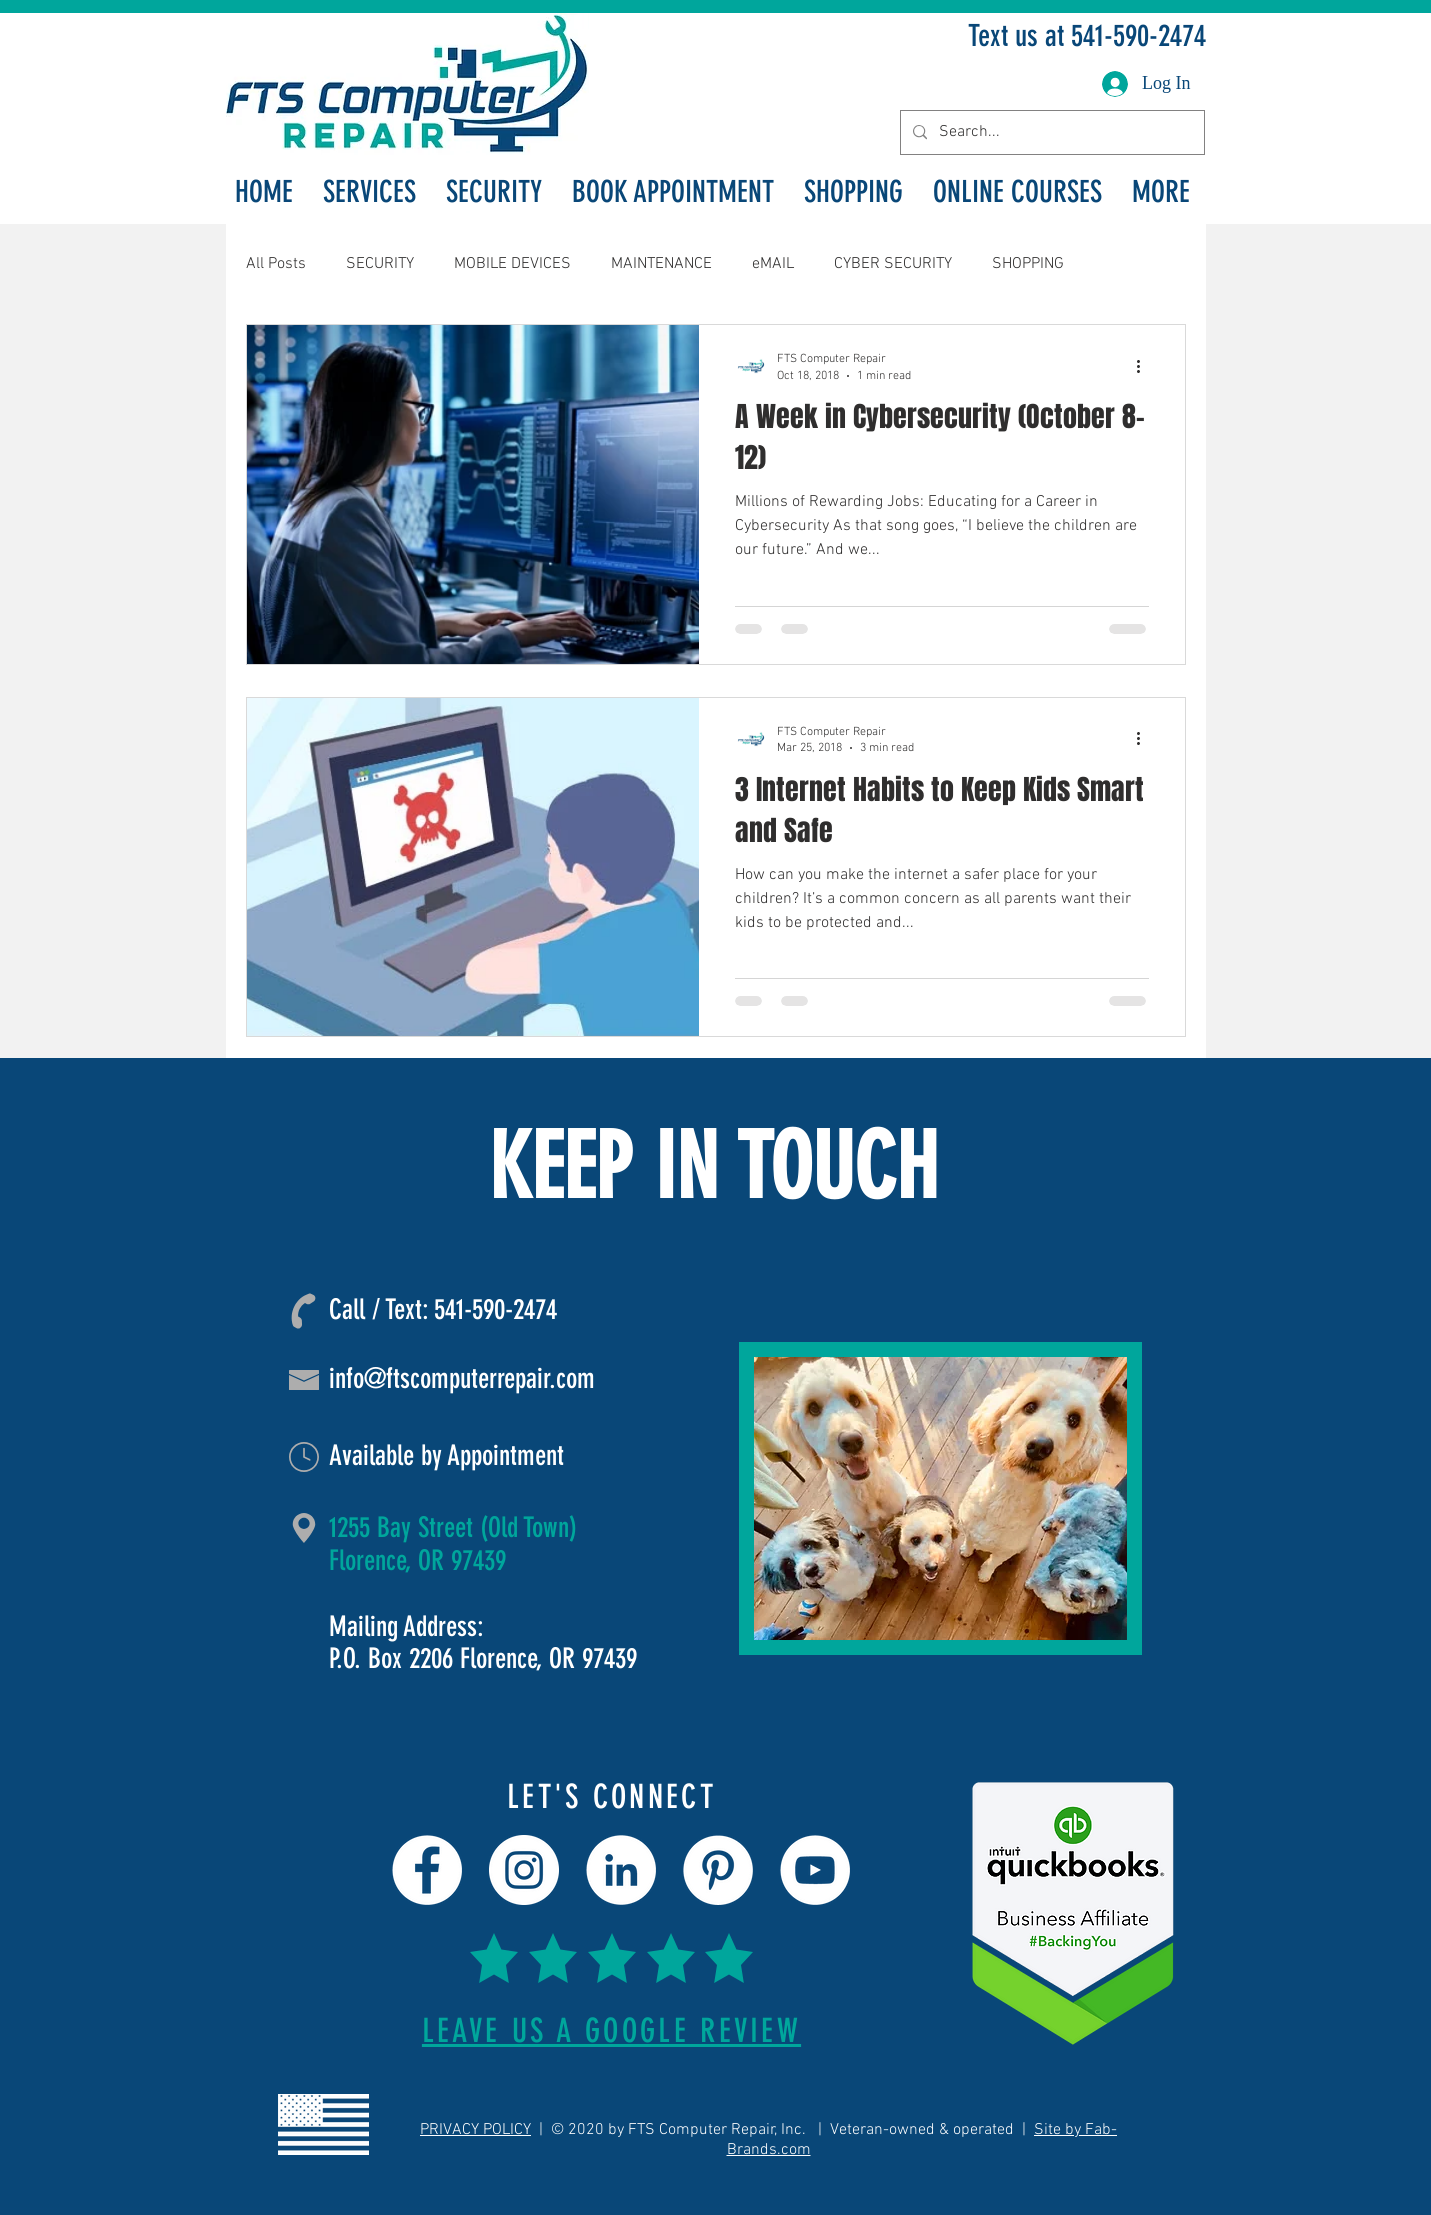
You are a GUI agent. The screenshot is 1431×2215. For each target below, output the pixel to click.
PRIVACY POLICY (475, 2130)
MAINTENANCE (661, 264)
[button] (369, 192)
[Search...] (1050, 132)
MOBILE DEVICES (512, 264)
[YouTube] (815, 1870)
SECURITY (380, 264)
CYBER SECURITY (893, 264)
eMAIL (773, 264)
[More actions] (1146, 366)
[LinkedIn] (621, 1870)
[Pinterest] (718, 1870)
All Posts (276, 264)
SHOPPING (1028, 264)
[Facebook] (427, 1870)
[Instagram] (524, 1870)
